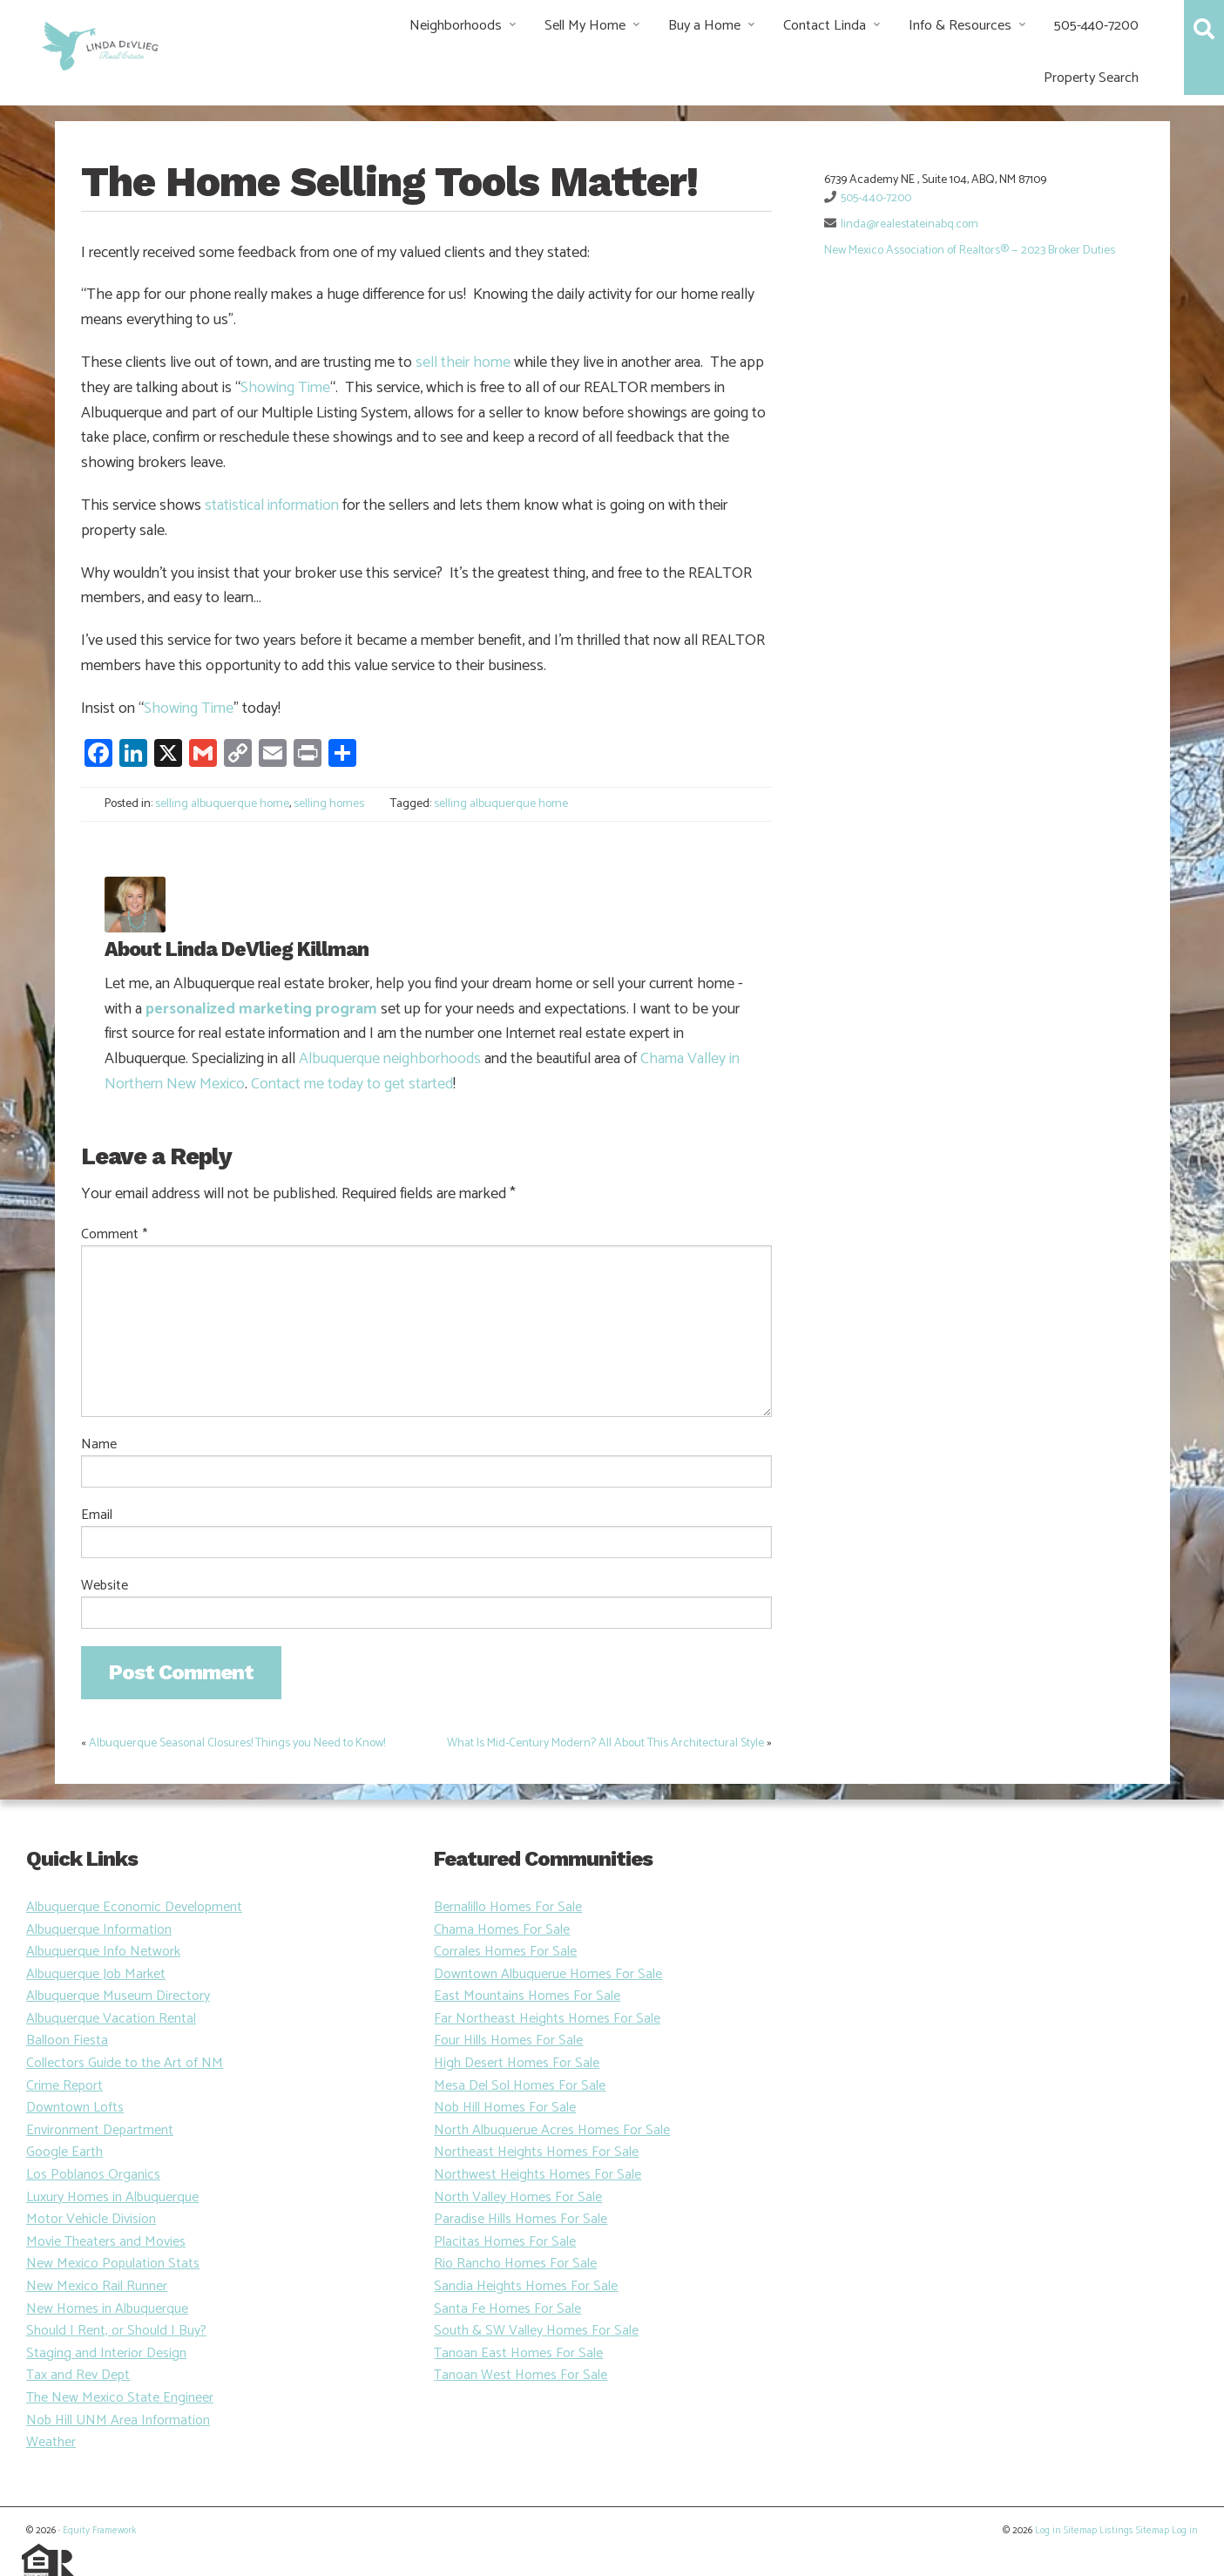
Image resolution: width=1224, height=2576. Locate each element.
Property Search (1091, 78)
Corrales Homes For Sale (505, 1951)
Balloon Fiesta (67, 2040)
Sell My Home (585, 25)
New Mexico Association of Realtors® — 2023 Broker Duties (969, 251)
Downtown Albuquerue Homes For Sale (548, 1974)
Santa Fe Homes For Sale (507, 2309)
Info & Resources (960, 25)
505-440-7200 (1096, 25)
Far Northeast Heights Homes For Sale (547, 2018)
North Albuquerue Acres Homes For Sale (552, 2130)
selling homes (329, 804)
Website (104, 1586)
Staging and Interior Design (106, 2353)
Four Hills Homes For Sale (508, 2040)
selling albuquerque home (222, 804)
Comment (114, 1234)
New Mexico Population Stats (112, 2263)
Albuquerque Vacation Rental (111, 2018)
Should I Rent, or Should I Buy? (116, 2330)
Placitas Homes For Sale (505, 2242)
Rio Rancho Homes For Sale (515, 2263)
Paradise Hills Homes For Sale (520, 2219)
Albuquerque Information (99, 1930)
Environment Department (99, 2130)
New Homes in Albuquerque (107, 2309)
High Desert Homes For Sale (516, 2063)
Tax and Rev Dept (78, 2375)
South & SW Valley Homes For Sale (536, 2330)
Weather (51, 2442)
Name (99, 1444)
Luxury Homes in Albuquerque (112, 2197)
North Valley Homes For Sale (518, 2197)
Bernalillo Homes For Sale (508, 1907)
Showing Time (285, 388)
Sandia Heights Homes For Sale (526, 2286)
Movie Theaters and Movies (106, 2242)
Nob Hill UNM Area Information (118, 2420)
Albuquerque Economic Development (134, 1907)
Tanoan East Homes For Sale (518, 2353)
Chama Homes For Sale (502, 1930)
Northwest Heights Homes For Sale (537, 2174)
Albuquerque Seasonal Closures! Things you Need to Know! (237, 1743)
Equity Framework (99, 2531)
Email (96, 1515)
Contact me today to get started (352, 1084)
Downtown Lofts (75, 2107)
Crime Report (64, 2086)
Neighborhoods (455, 25)
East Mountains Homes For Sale (527, 1996)
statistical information (272, 505)
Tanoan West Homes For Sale (520, 2375)
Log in (1048, 2531)
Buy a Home (704, 25)
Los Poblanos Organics (93, 2174)
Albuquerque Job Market (96, 1974)
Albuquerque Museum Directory (118, 1996)
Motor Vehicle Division (91, 2219)
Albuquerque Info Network (103, 1951)
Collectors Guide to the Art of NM (124, 2063)
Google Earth (64, 2152)
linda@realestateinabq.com (909, 224)
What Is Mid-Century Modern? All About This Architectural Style (605, 1743)
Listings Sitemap (1134, 2531)
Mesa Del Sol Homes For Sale (519, 2086)
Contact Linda (824, 25)
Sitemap (1080, 2531)
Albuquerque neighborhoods (390, 1059)
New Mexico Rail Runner (96, 2286)
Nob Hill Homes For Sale (505, 2107)
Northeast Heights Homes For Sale (536, 2152)
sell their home (463, 362)
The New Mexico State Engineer (119, 2398)
